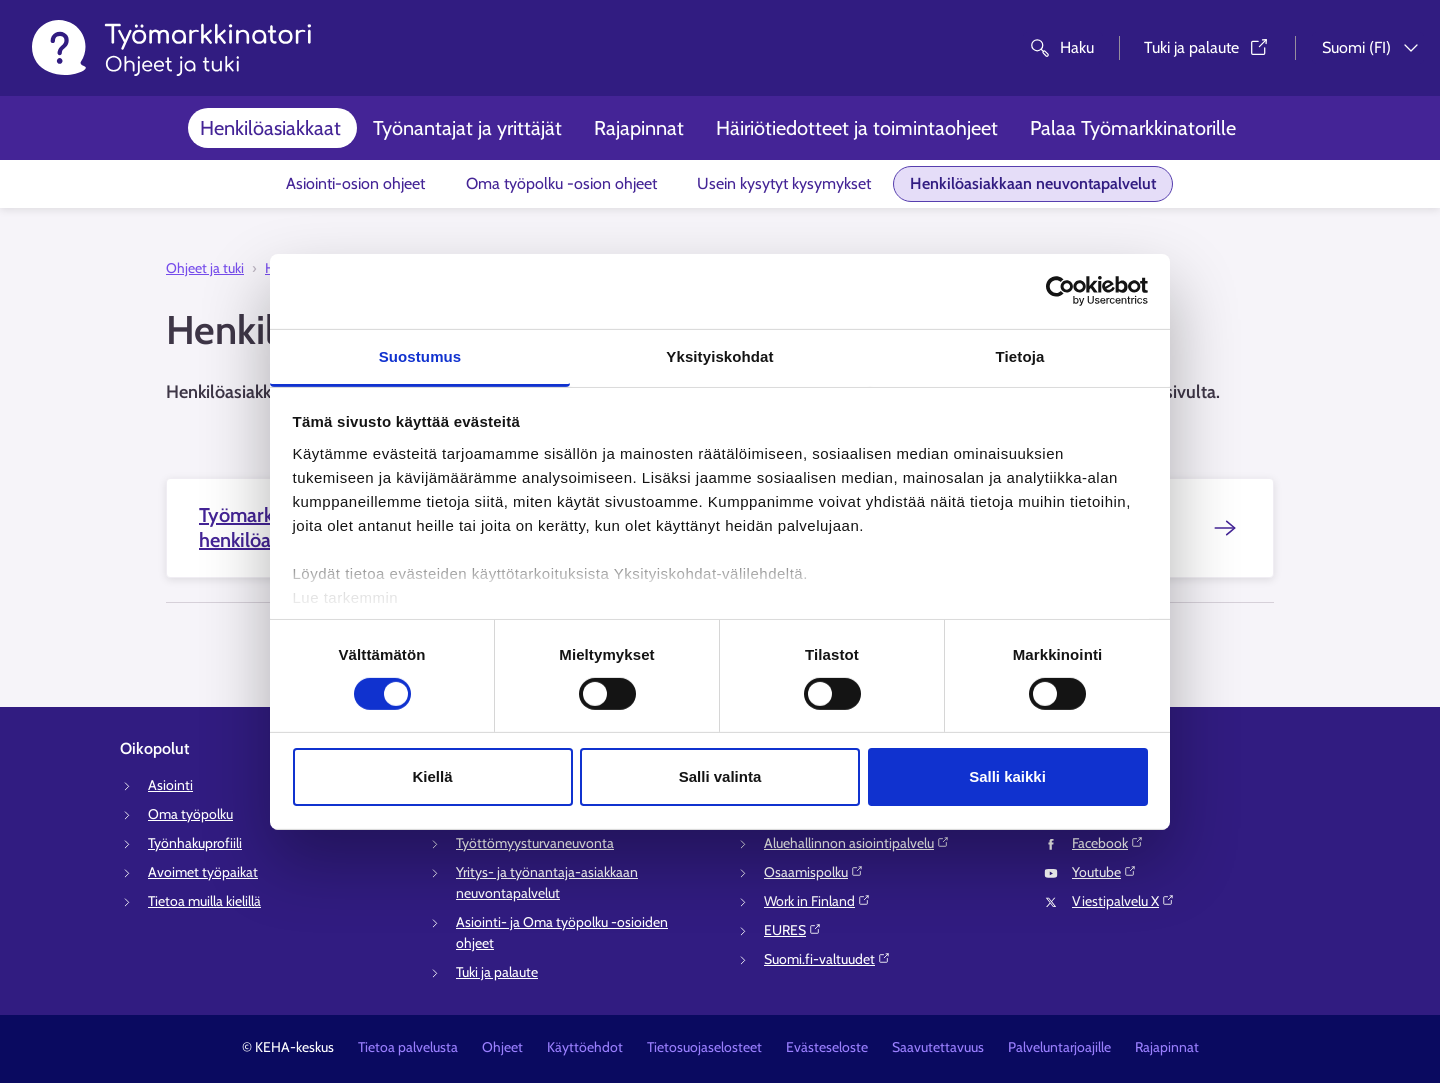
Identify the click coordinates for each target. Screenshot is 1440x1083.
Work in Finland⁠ (817, 901)
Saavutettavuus (938, 1047)
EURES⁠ (793, 930)
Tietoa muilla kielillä (204, 901)
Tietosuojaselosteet (704, 1047)
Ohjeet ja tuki (205, 268)
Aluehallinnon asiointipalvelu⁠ (857, 843)
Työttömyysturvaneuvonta (535, 843)
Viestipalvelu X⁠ (1123, 901)
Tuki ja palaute (497, 972)
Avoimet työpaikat (203, 872)
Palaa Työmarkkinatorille (1133, 128)
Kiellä (432, 776)
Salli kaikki (1007, 776)
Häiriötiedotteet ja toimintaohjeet (857, 128)
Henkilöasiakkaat (270, 128)
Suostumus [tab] (420, 355)
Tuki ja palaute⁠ (1207, 47)
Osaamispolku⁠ (814, 872)
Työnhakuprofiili (195, 843)
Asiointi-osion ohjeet (355, 183)
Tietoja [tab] (1020, 355)
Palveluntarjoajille (1059, 1047)
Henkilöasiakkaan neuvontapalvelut (1033, 183)
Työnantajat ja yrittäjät (467, 128)
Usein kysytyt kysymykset (784, 183)
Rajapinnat (639, 128)
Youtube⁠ (1104, 872)
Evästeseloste (827, 1047)
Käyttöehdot (585, 1047)
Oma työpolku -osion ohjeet (561, 183)
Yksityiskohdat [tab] (719, 355)
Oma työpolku (190, 814)
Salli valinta (720, 776)
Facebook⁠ (1108, 843)
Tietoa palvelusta (408, 1047)
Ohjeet (502, 1047)
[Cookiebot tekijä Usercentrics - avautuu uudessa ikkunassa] (1060, 291)
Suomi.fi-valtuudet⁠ (827, 959)
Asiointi (170, 785)
